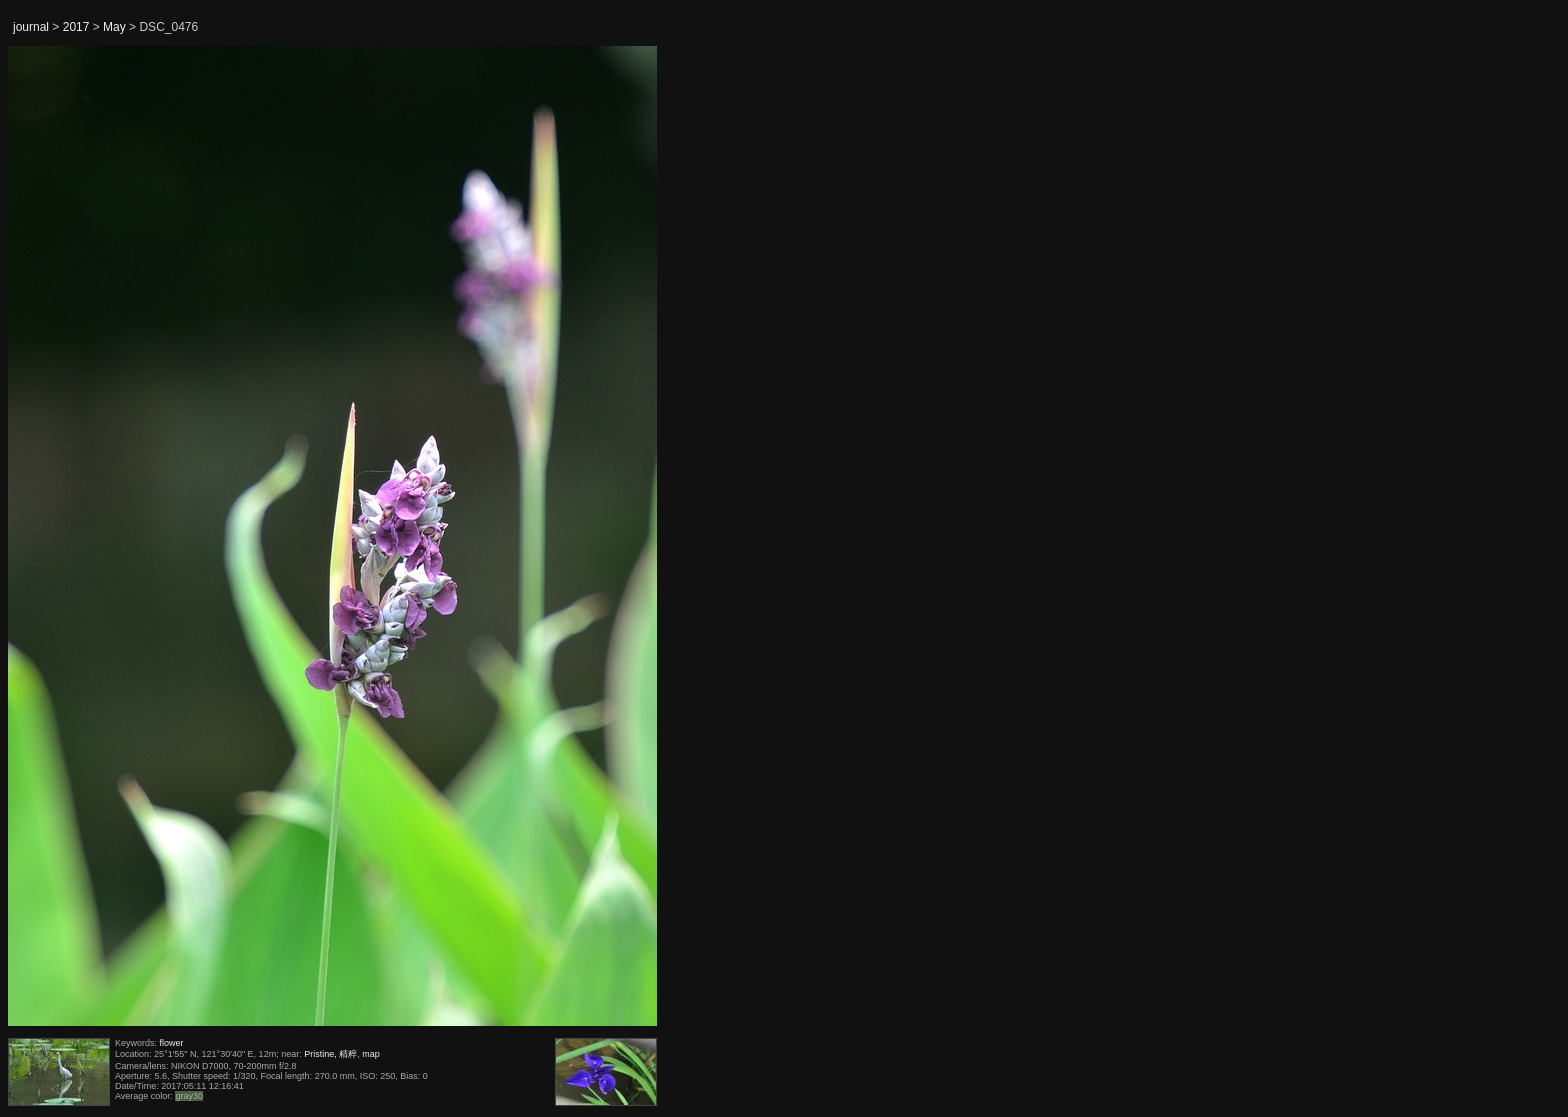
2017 (76, 27)
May (114, 27)
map (371, 1054)
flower (172, 1043)
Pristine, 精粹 (330, 1054)
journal (31, 27)
